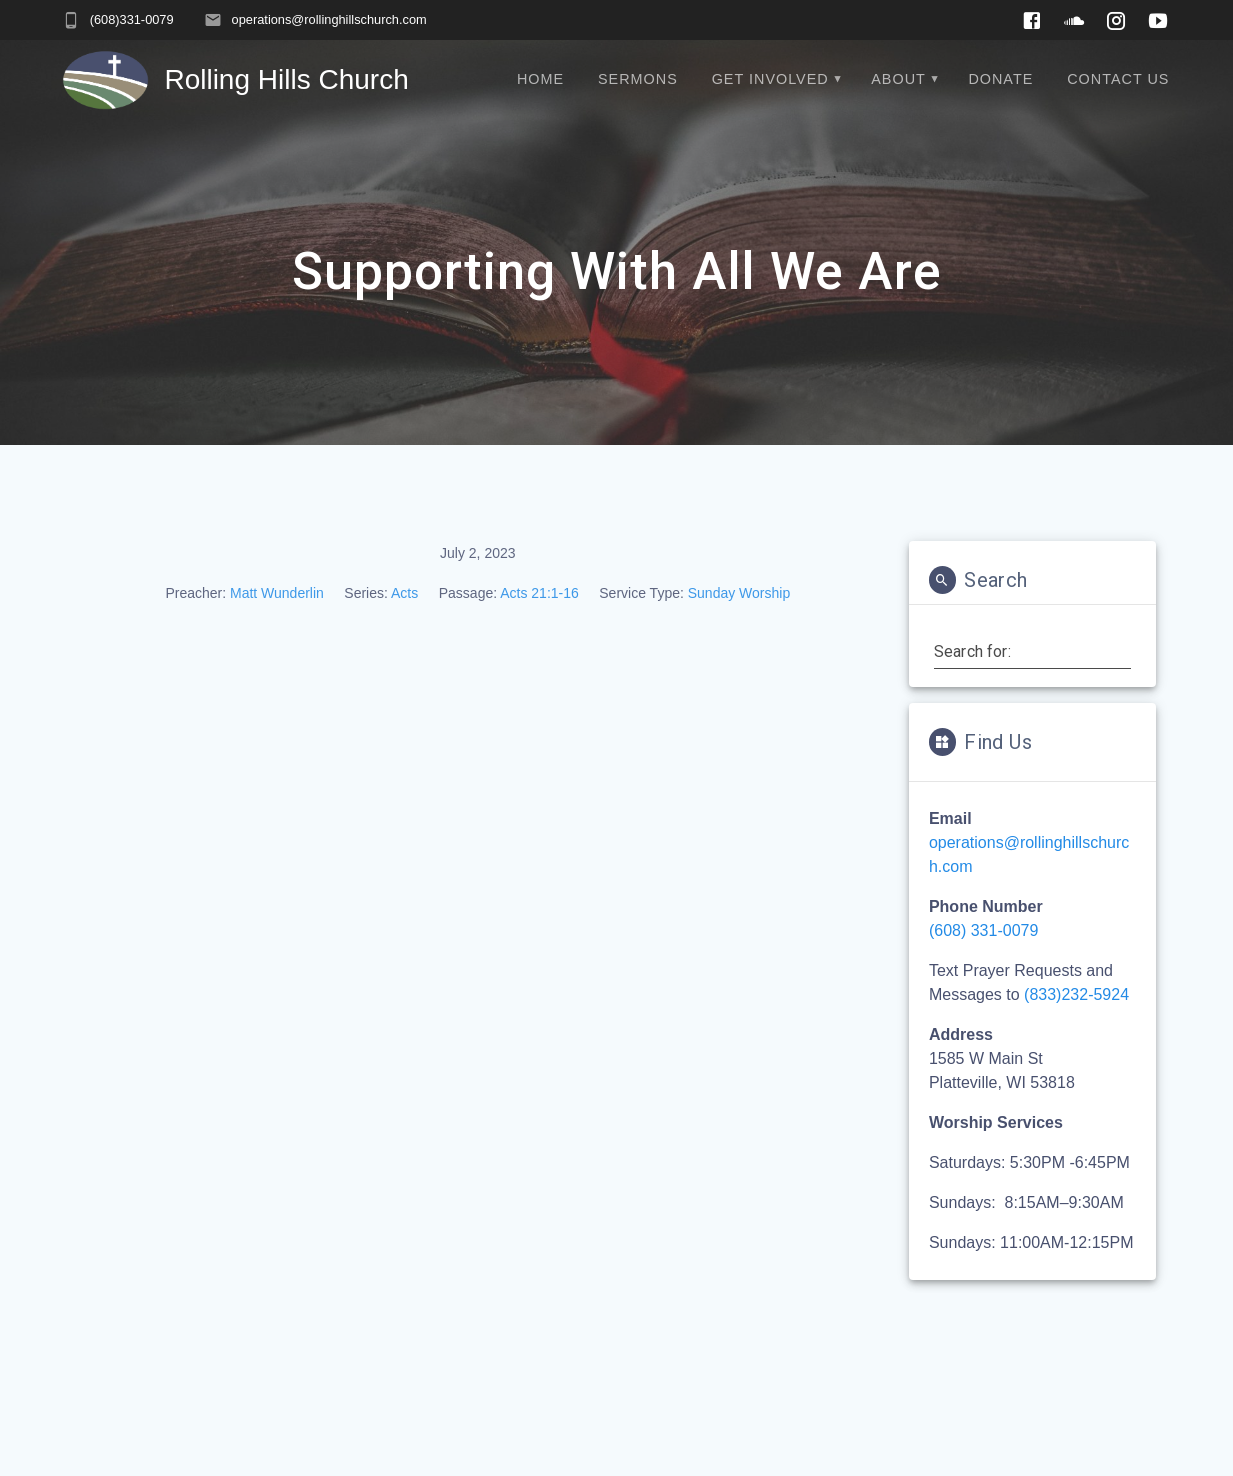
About (898, 79)
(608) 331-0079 (983, 930)
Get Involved (770, 79)
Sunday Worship (739, 593)
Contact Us (1118, 79)
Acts (404, 593)
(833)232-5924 (1076, 994)
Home (540, 79)
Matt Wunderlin (277, 593)
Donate (1000, 79)
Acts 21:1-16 (539, 593)
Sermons (638, 79)
